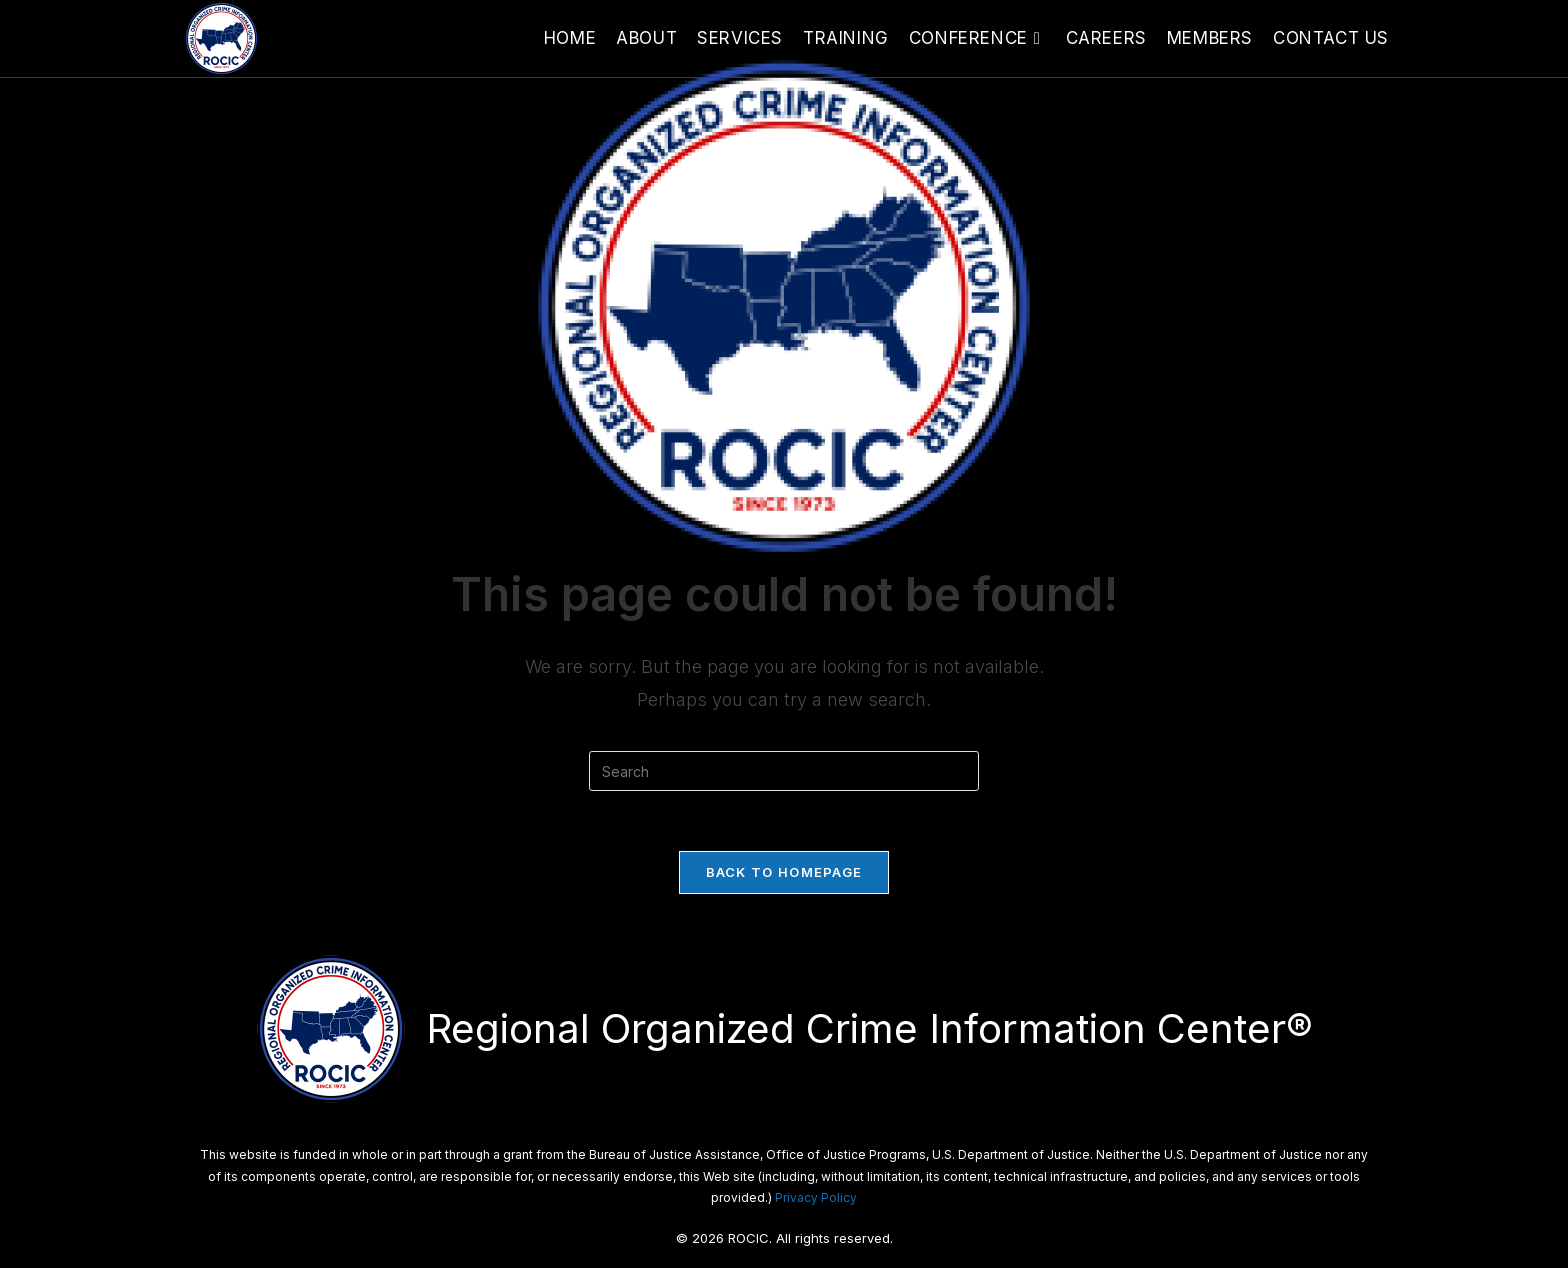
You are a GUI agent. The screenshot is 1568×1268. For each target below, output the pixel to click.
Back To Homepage (784, 872)
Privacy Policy (816, 1197)
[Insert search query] (784, 771)
